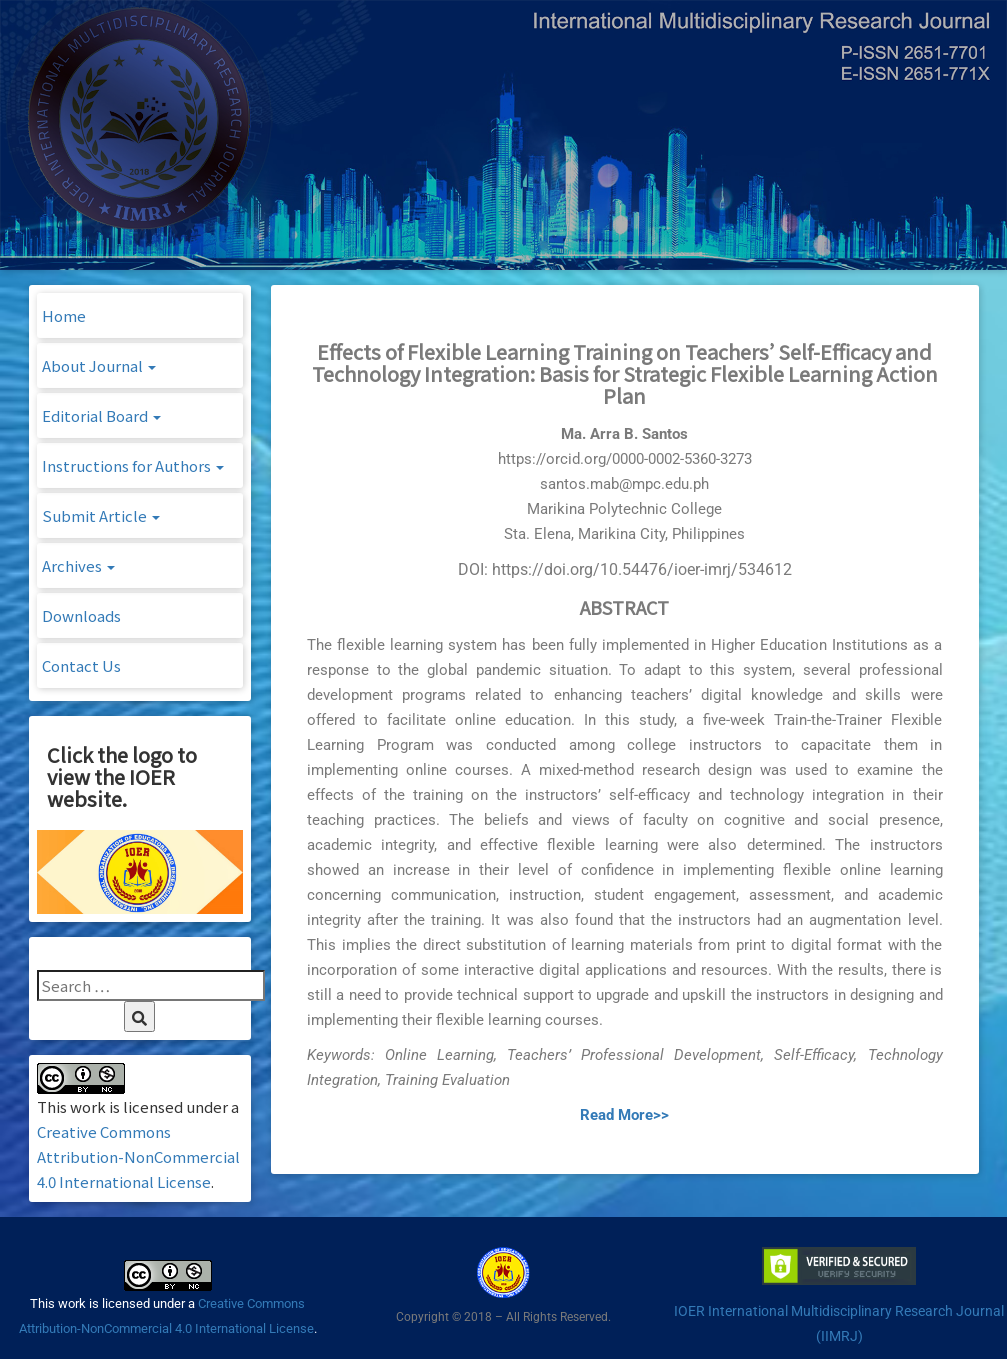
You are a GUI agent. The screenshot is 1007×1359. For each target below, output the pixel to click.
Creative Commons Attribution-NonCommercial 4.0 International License (138, 1156)
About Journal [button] (99, 365)
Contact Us (81, 665)
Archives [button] (78, 565)
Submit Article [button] (101, 515)
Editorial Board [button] (101, 415)
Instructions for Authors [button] (133, 465)
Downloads (81, 615)
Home (64, 315)
